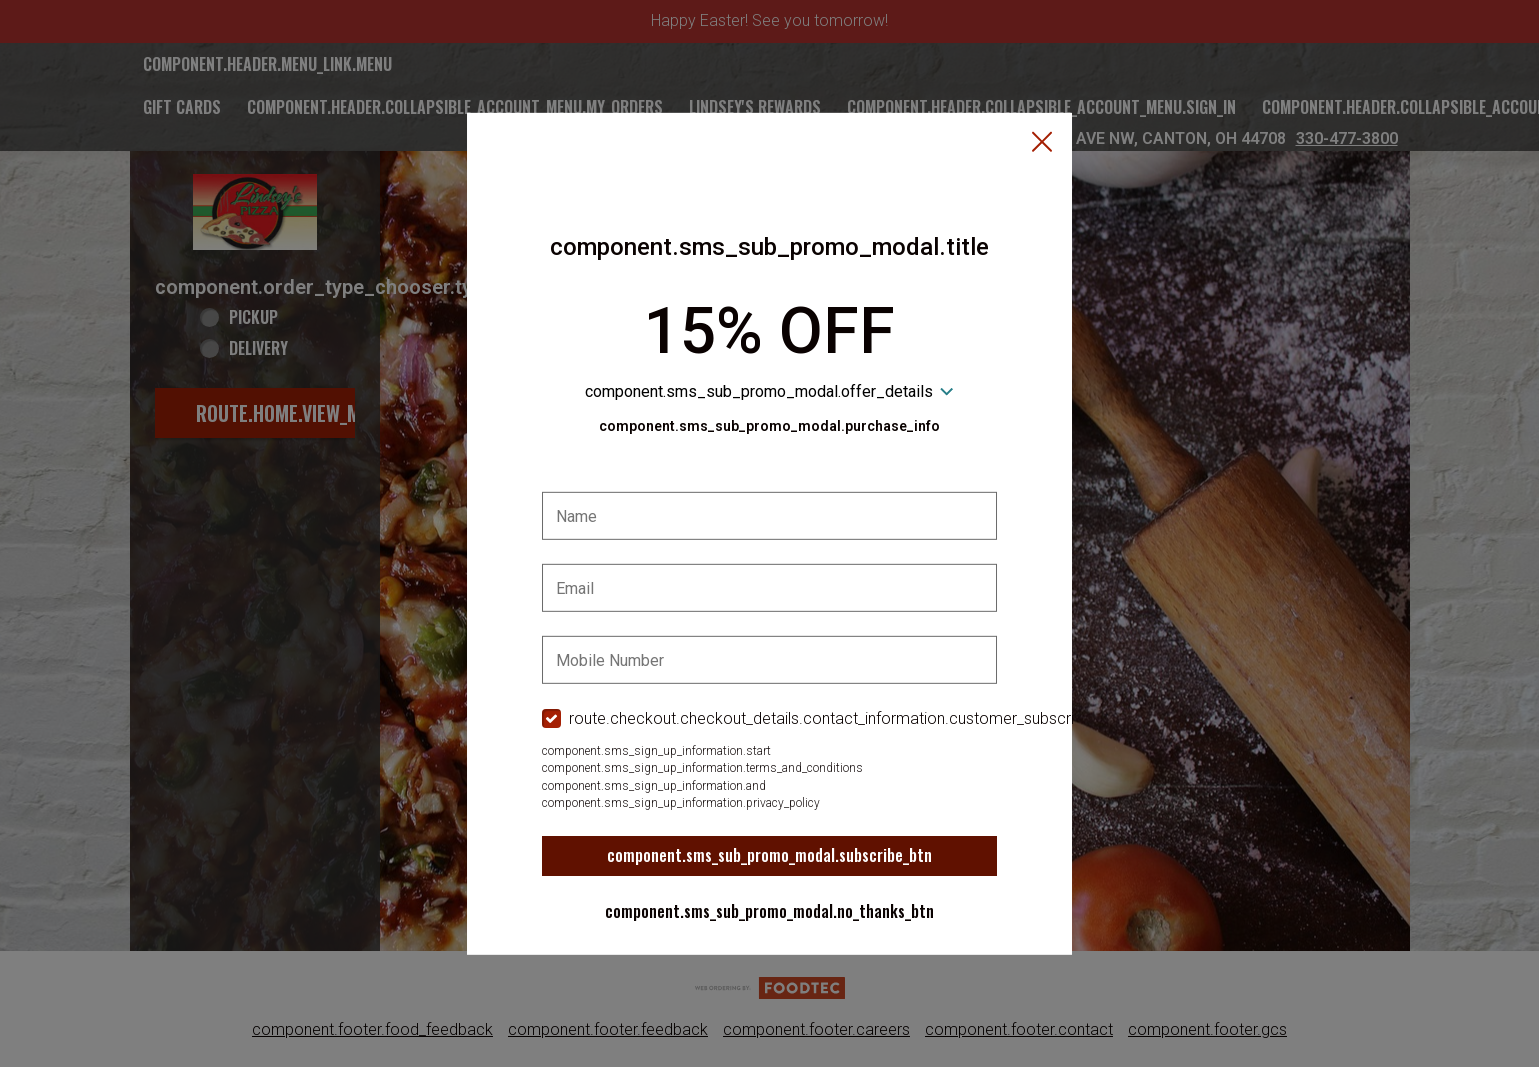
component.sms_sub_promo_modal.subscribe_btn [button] (769, 855)
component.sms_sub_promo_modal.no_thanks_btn (769, 911)
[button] (1042, 143)
